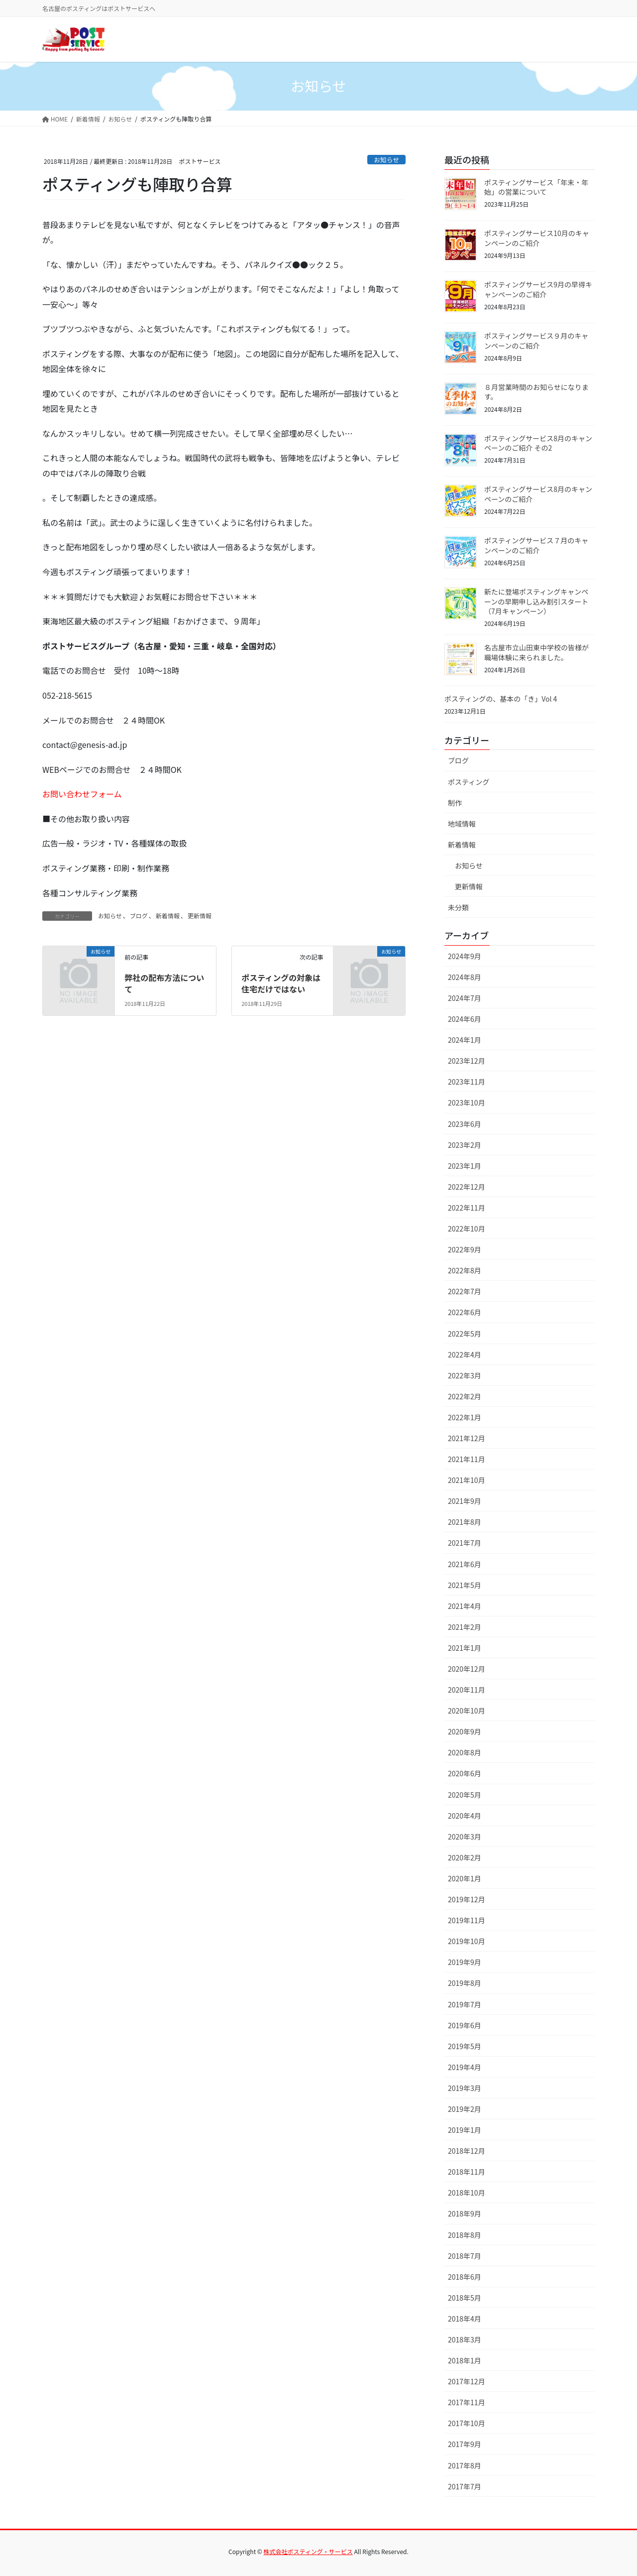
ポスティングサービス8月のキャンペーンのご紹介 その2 (538, 443)
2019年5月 (464, 2046)
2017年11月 (466, 2402)
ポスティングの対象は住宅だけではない (280, 983)
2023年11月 (466, 1082)
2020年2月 (464, 1857)
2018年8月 (464, 2235)
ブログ (139, 915)
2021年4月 (464, 1606)
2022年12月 (466, 1187)
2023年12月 (466, 1061)
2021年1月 (464, 1648)
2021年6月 (464, 1564)
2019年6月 (464, 2025)
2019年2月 (464, 2109)
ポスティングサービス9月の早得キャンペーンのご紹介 (538, 289)
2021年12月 (466, 1438)
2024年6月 (464, 1019)
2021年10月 (466, 1480)
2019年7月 (464, 2004)
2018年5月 (464, 2298)
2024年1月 (464, 1040)
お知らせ (386, 159)
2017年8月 (464, 2465)
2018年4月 (464, 2319)
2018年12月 (466, 2151)
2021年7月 (464, 1543)
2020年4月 (464, 1816)
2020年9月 (464, 1731)
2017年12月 (466, 2381)
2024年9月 (464, 956)
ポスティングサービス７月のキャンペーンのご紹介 (536, 545)
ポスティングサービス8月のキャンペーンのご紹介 (538, 494)
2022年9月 (464, 1249)
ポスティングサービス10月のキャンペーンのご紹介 (536, 238)
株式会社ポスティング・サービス (308, 2551)
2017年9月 (464, 2444)
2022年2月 (464, 1396)
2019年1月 (464, 2130)
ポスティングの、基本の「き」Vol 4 (500, 699)
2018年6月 (464, 2277)
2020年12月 (466, 1669)
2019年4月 (464, 2067)
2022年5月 (464, 1334)
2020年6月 (464, 1773)
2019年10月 (466, 1941)
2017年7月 (464, 2486)
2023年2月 (464, 1145)
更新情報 (200, 915)
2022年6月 (464, 1312)
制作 (455, 803)
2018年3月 (464, 2339)
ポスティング (468, 782)
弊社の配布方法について (164, 983)
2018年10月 (466, 2193)
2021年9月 (464, 1501)
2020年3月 (464, 1836)
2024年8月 (464, 977)
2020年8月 (464, 1752)
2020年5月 (464, 1795)
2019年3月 (464, 2088)
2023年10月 (466, 1102)
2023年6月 (464, 1124)
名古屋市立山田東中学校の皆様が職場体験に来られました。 (536, 652)
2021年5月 (464, 1585)
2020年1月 (464, 1878)
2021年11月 (466, 1459)
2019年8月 (464, 1983)
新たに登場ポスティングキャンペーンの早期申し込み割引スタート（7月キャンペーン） (536, 601)
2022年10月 (466, 1228)
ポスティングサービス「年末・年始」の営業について (536, 187)
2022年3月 (464, 1375)
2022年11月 (466, 1208)
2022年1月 (464, 1417)
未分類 (458, 907)
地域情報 (462, 824)
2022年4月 (464, 1354)
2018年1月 (464, 2360)
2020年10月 (466, 1711)
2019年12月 (466, 1899)
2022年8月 (464, 1270)
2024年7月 (464, 998)
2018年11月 (466, 2172)
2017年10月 (466, 2423)
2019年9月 (464, 1962)
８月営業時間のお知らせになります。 (536, 392)
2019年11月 (466, 1920)
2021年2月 (464, 1627)
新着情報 (168, 915)
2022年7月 (464, 1291)
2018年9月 (464, 2213)
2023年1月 (464, 1166)
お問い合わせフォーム (82, 794)
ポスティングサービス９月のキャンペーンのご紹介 (536, 341)
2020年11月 (466, 1690)
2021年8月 (464, 1522)
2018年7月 (464, 2256)
